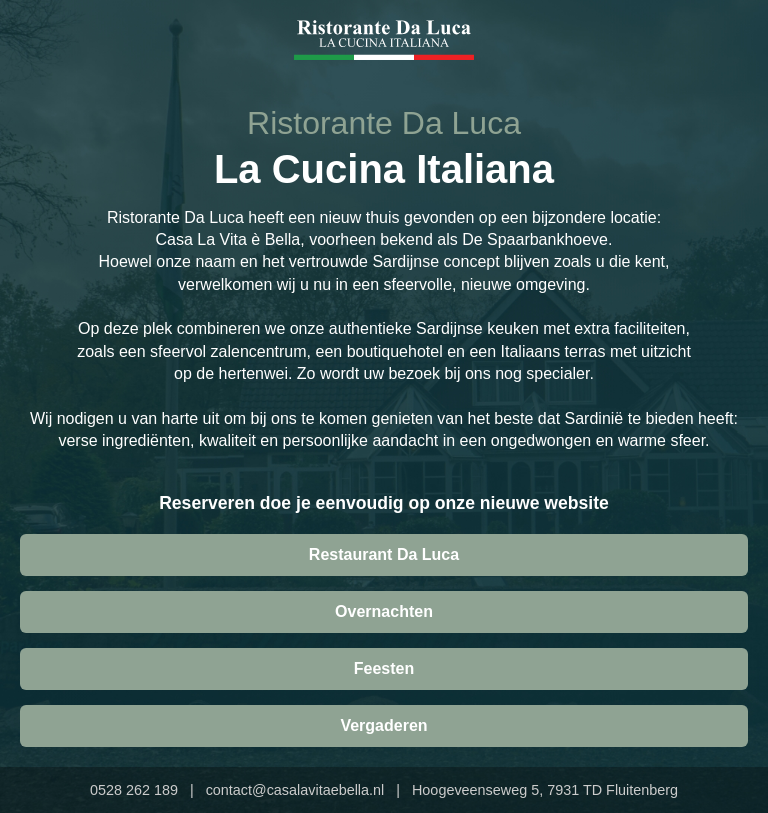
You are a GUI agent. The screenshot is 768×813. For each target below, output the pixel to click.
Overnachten (384, 611)
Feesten (384, 668)
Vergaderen (383, 725)
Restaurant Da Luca (384, 554)
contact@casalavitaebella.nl (295, 790)
